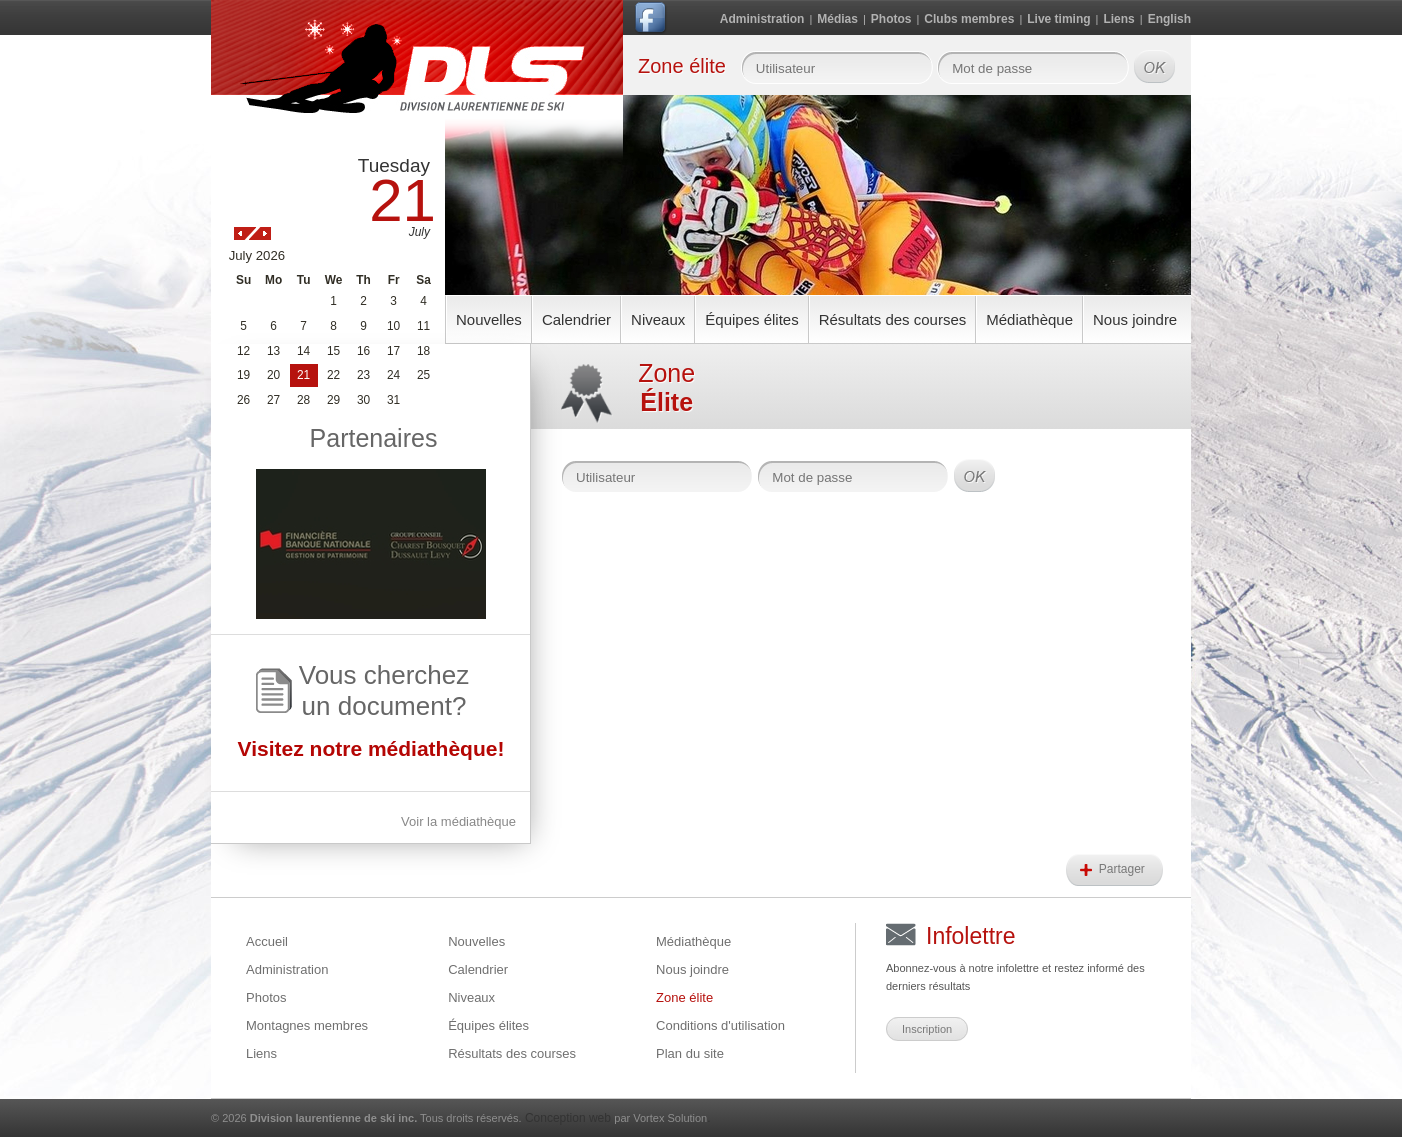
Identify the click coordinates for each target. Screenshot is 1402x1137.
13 (273, 351)
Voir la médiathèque (458, 821)
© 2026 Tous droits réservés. (366, 1118)
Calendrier (576, 319)
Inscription (927, 1029)
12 (243, 351)
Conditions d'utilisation (720, 1025)
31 (393, 400)
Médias (837, 19)
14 (303, 351)
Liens (1118, 19)
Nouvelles (489, 319)
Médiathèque (1029, 319)
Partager (1123, 869)
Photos (891, 19)
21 (303, 375)
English (1169, 19)
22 (333, 375)
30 (363, 400)
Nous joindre (1135, 319)
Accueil (267, 941)
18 (423, 351)
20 (273, 375)
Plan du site (690, 1053)
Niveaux (658, 319)
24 (393, 375)
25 (423, 375)
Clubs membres (969, 19)
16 (363, 351)
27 (273, 400)
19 (243, 375)
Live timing (1058, 19)
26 (243, 400)
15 (333, 351)
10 (393, 326)
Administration (762, 19)
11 (423, 326)
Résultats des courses (893, 319)
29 (333, 400)
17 (393, 351)
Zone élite (684, 997)
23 (363, 375)
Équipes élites (751, 319)
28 (303, 400)
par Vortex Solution (660, 1118)
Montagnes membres (307, 1025)
